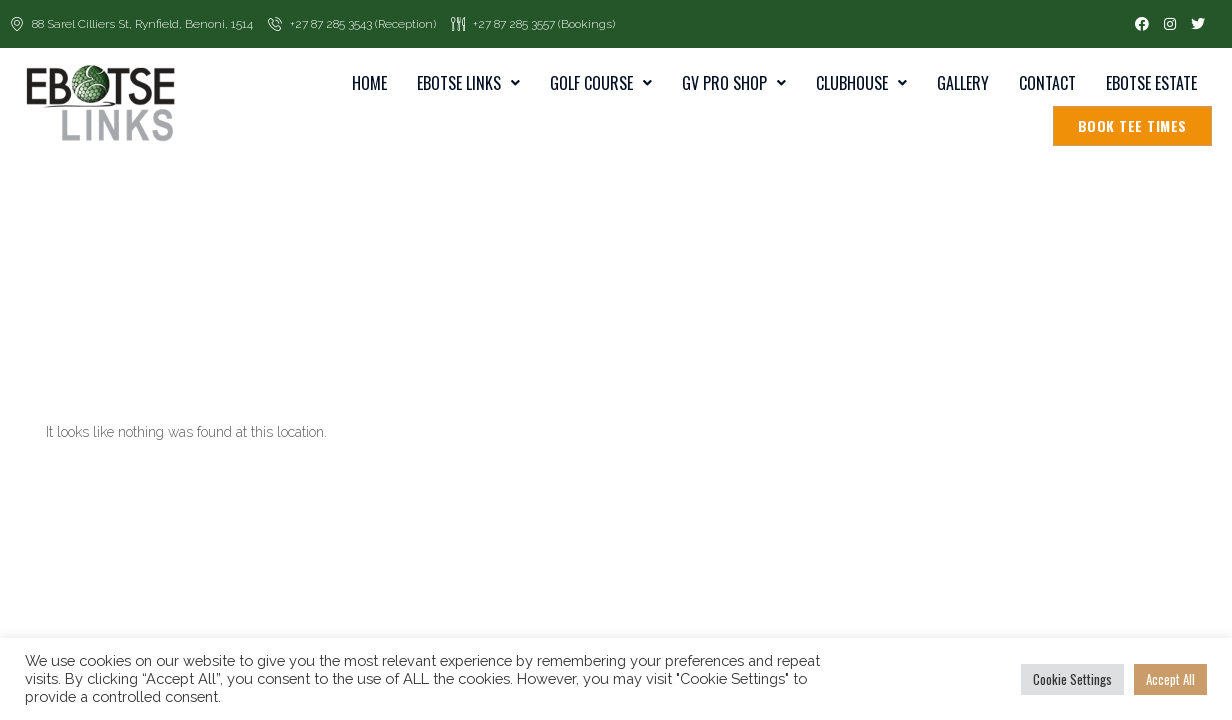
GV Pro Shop (734, 83)
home (369, 83)
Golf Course (601, 83)
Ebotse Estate (1151, 83)
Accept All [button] (1170, 679)
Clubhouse (861, 83)
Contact (1047, 83)
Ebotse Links (468, 83)
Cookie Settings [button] (1072, 679)
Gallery (963, 83)
